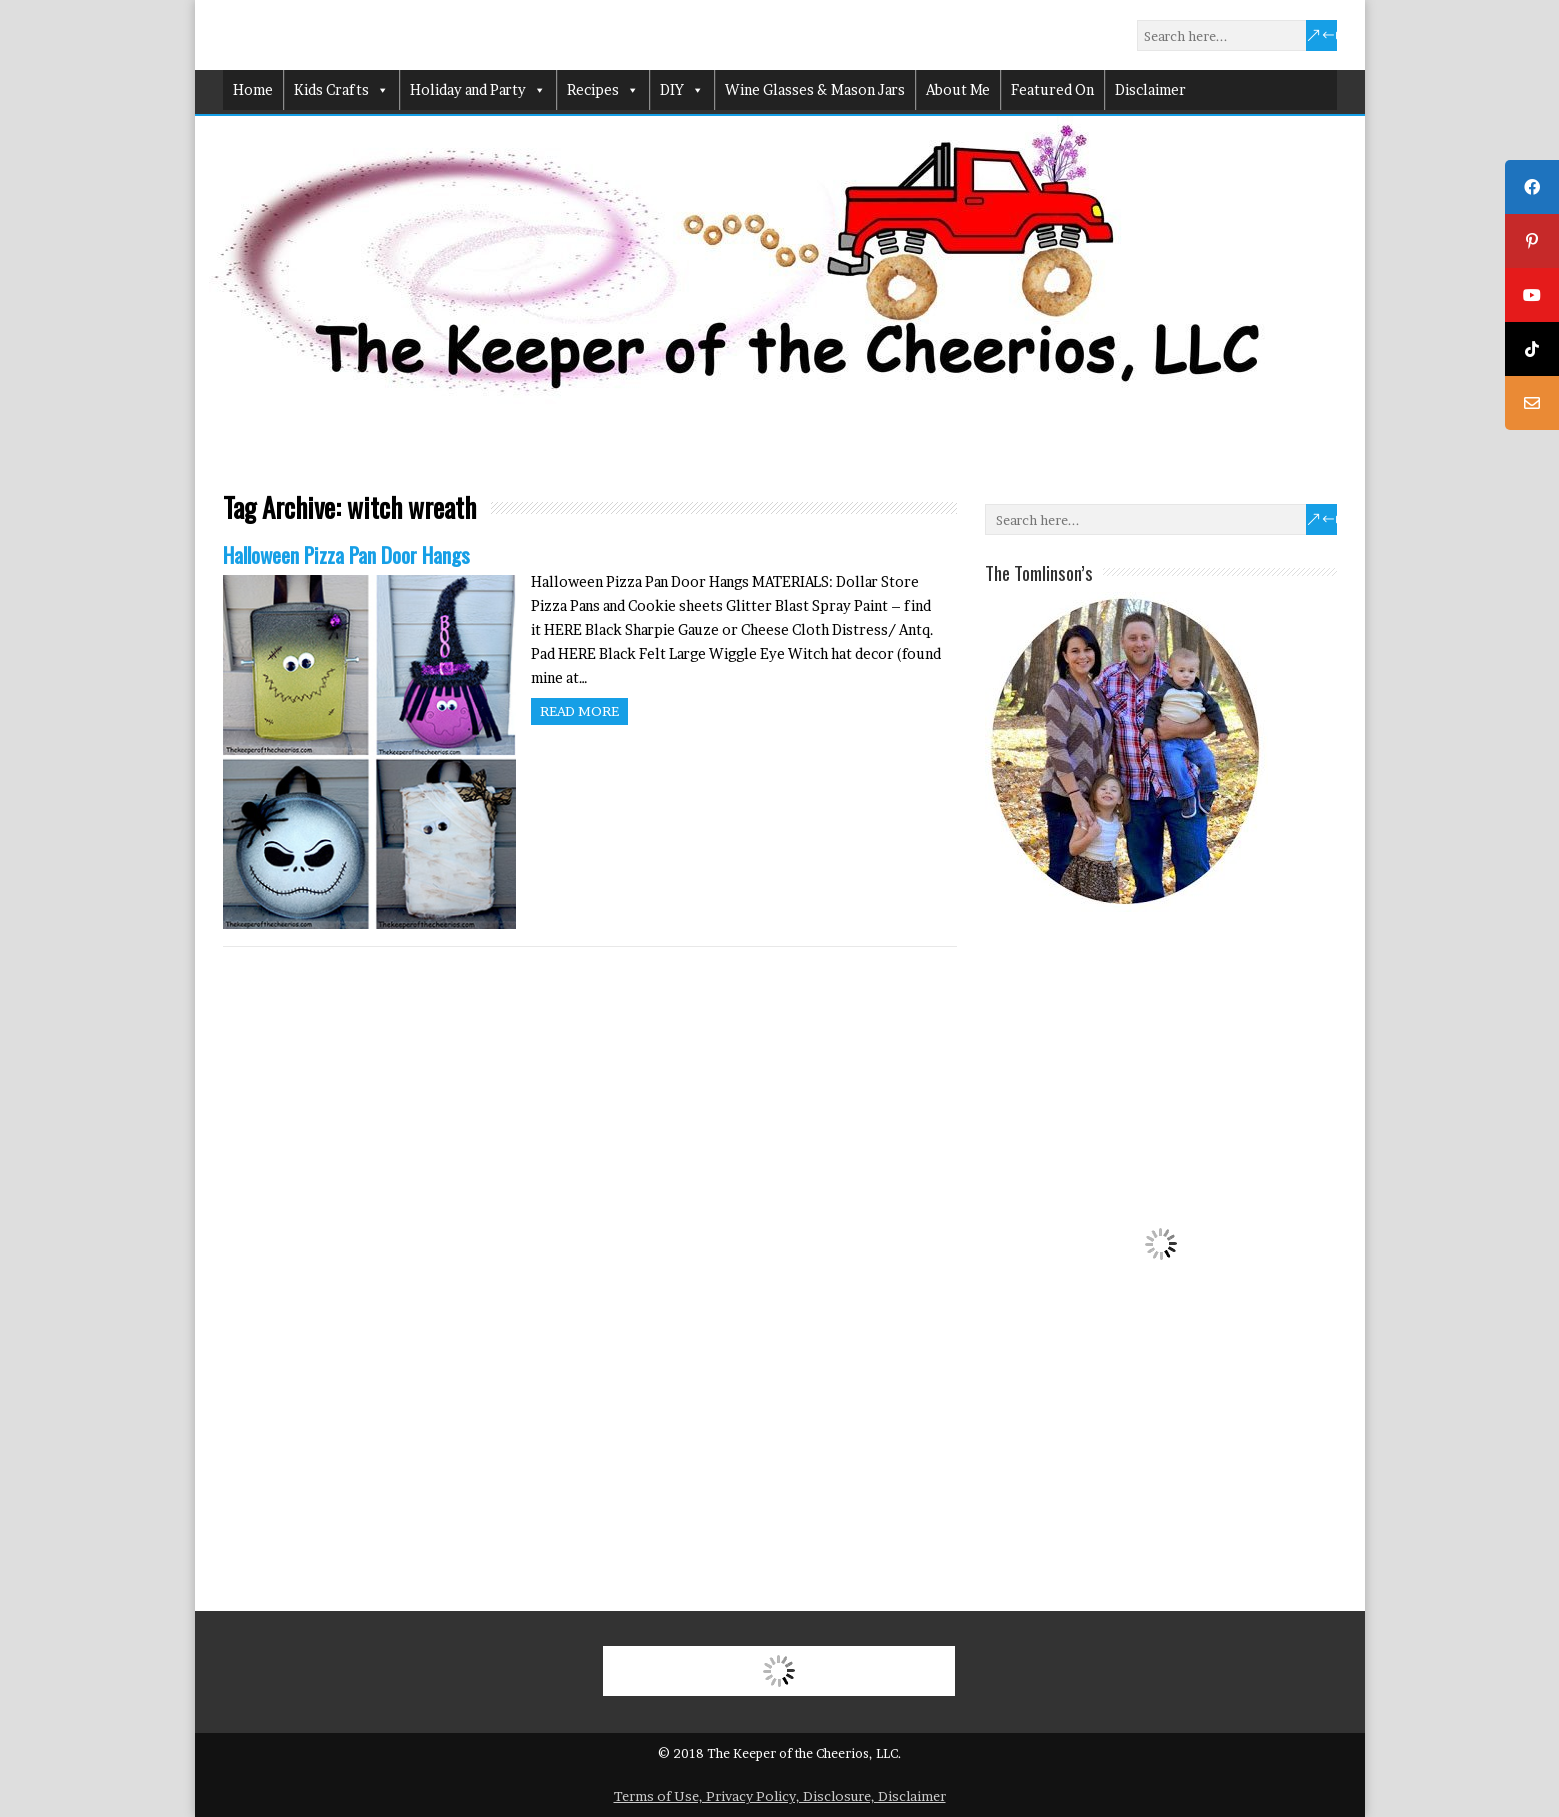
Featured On (1052, 89)
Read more (579, 711)
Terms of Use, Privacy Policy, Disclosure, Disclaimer (780, 1796)
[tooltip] (1532, 187)
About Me (958, 89)
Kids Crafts (341, 90)
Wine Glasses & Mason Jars (815, 89)
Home (253, 89)
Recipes (603, 90)
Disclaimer (1150, 89)
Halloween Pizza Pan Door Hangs (346, 554)
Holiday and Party (478, 90)
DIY (682, 90)
